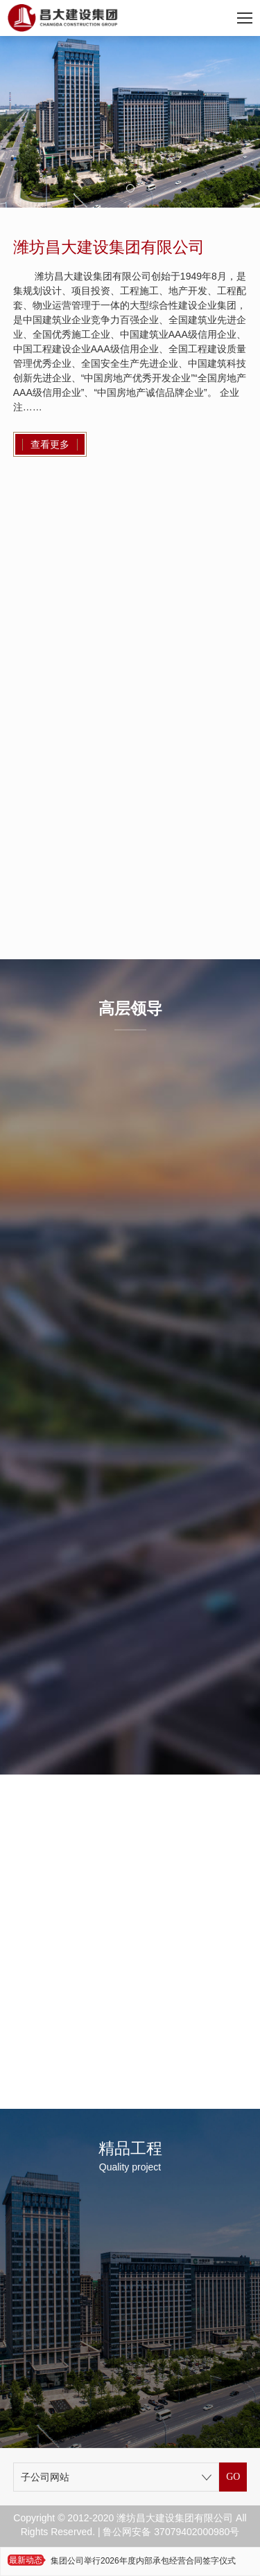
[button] (130, 188)
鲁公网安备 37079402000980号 (171, 2531)
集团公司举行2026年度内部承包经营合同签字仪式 (143, 2561)
